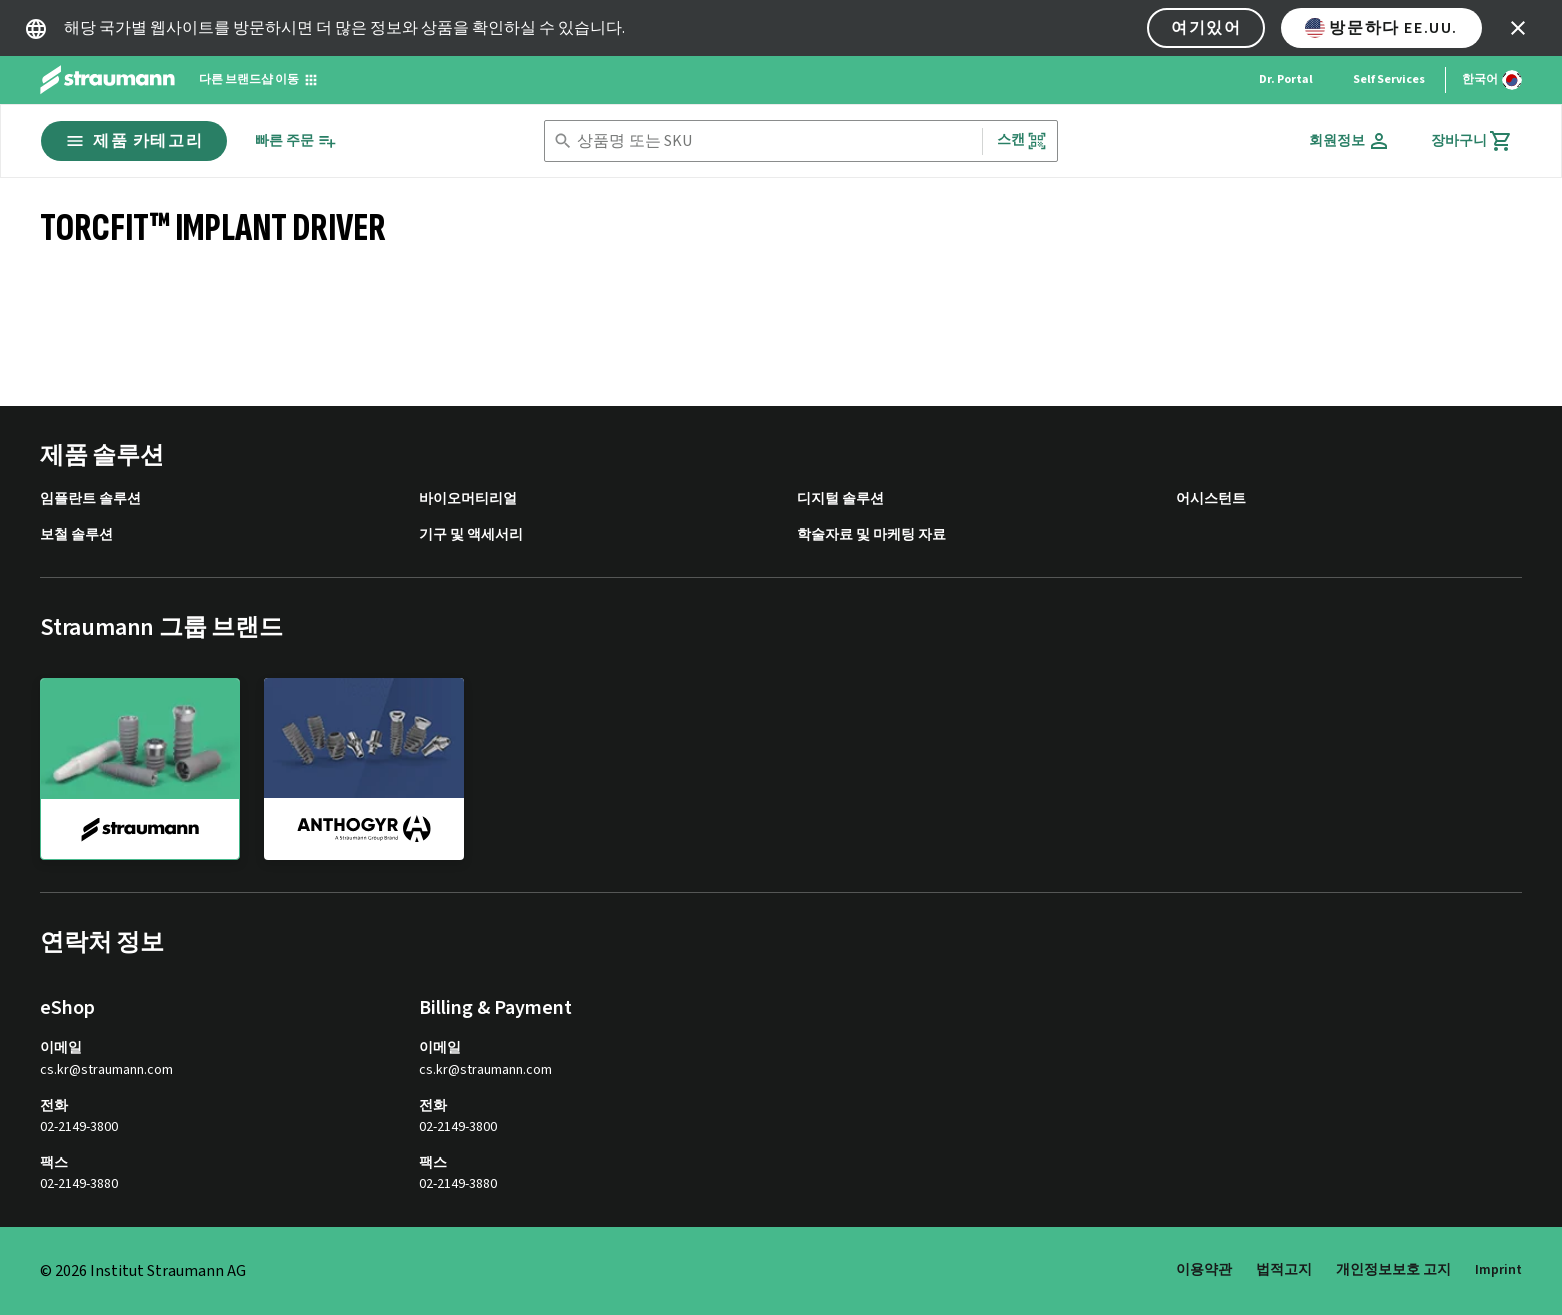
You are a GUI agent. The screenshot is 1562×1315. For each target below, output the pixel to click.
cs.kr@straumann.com (106, 1070)
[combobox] (775, 141)
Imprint (1498, 1270)
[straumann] (140, 769)
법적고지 (1284, 1270)
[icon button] (1518, 28)
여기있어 (1206, 28)
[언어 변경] (1492, 80)
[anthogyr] (364, 768)
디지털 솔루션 (840, 499)
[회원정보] (1350, 141)
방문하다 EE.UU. (1381, 28)
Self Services (1389, 79)
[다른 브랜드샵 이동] (259, 80)
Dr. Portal (1286, 79)
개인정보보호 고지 (1393, 1270)
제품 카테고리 (134, 141)
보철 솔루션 (76, 535)
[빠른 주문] (296, 141)
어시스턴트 (1211, 499)
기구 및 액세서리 (471, 535)
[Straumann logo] (107, 80)
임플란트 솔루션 (90, 499)
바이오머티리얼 (468, 499)
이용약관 (1204, 1270)
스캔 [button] (1022, 140)
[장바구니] (1472, 141)
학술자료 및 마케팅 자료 (871, 535)
